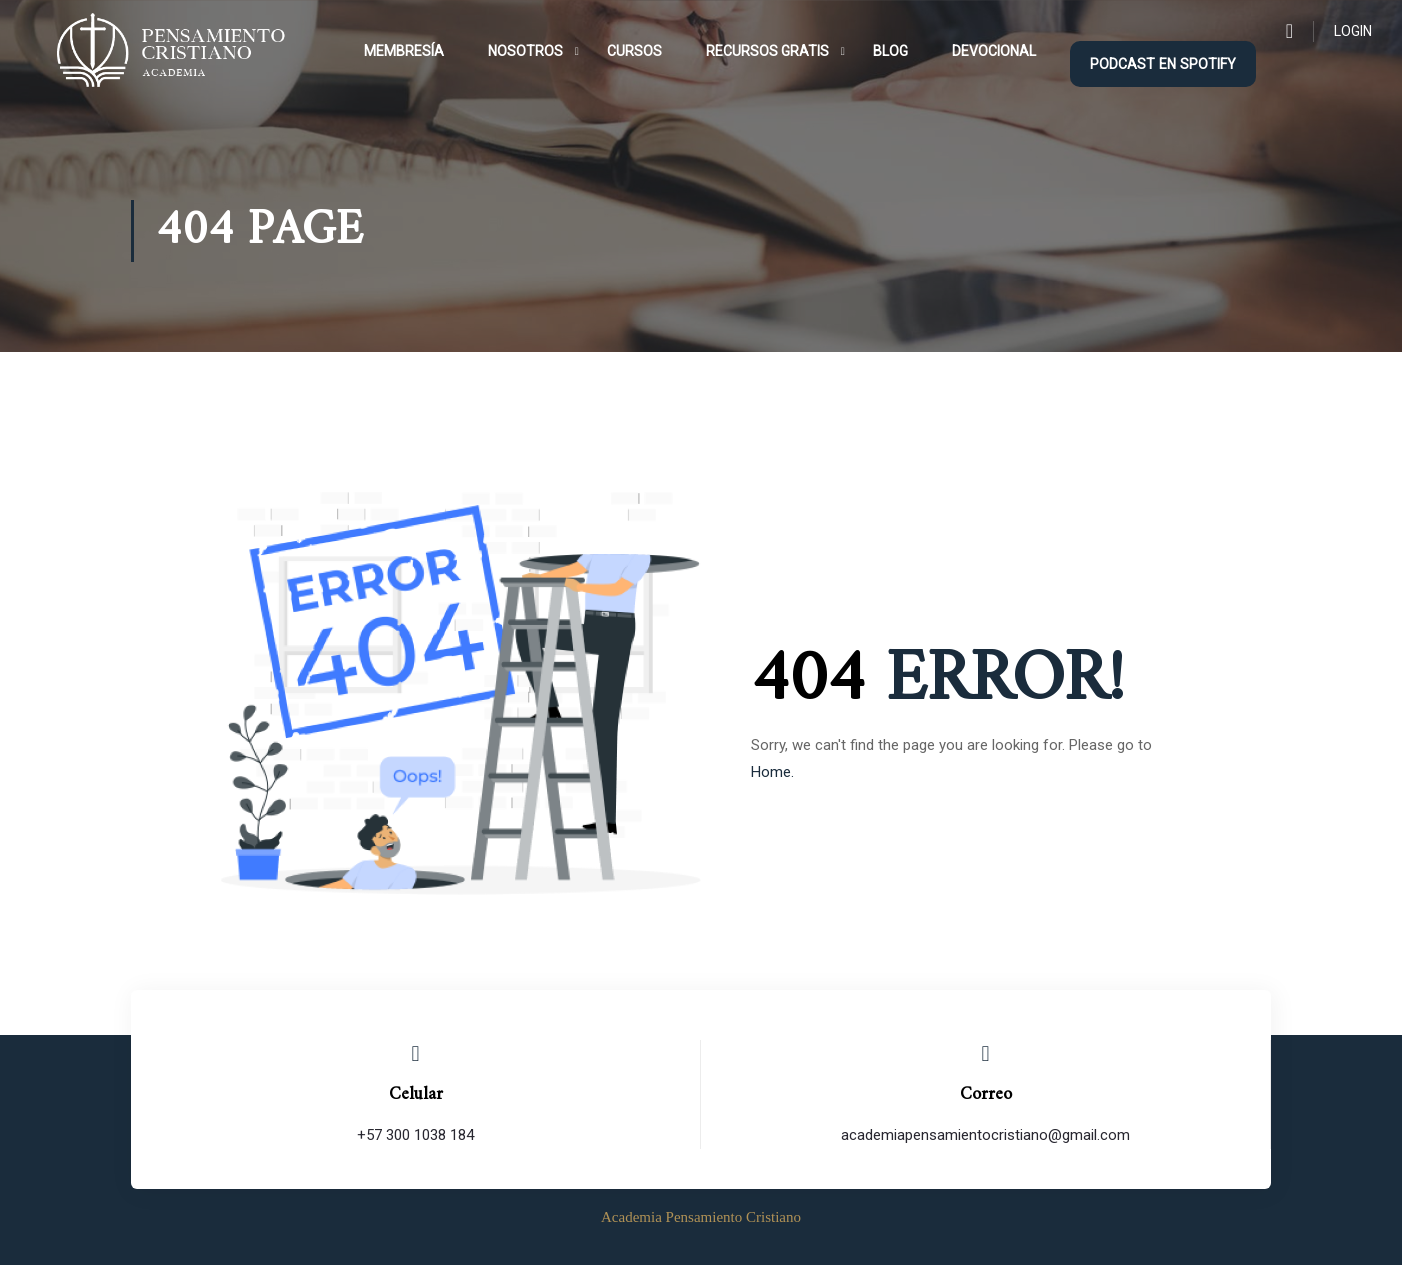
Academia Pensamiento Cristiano (701, 1217)
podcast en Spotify (1163, 64)
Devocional (994, 51)
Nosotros (525, 51)
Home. (772, 772)
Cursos (634, 51)
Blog (890, 51)
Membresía (404, 51)
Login (1353, 31)
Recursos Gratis (767, 51)
